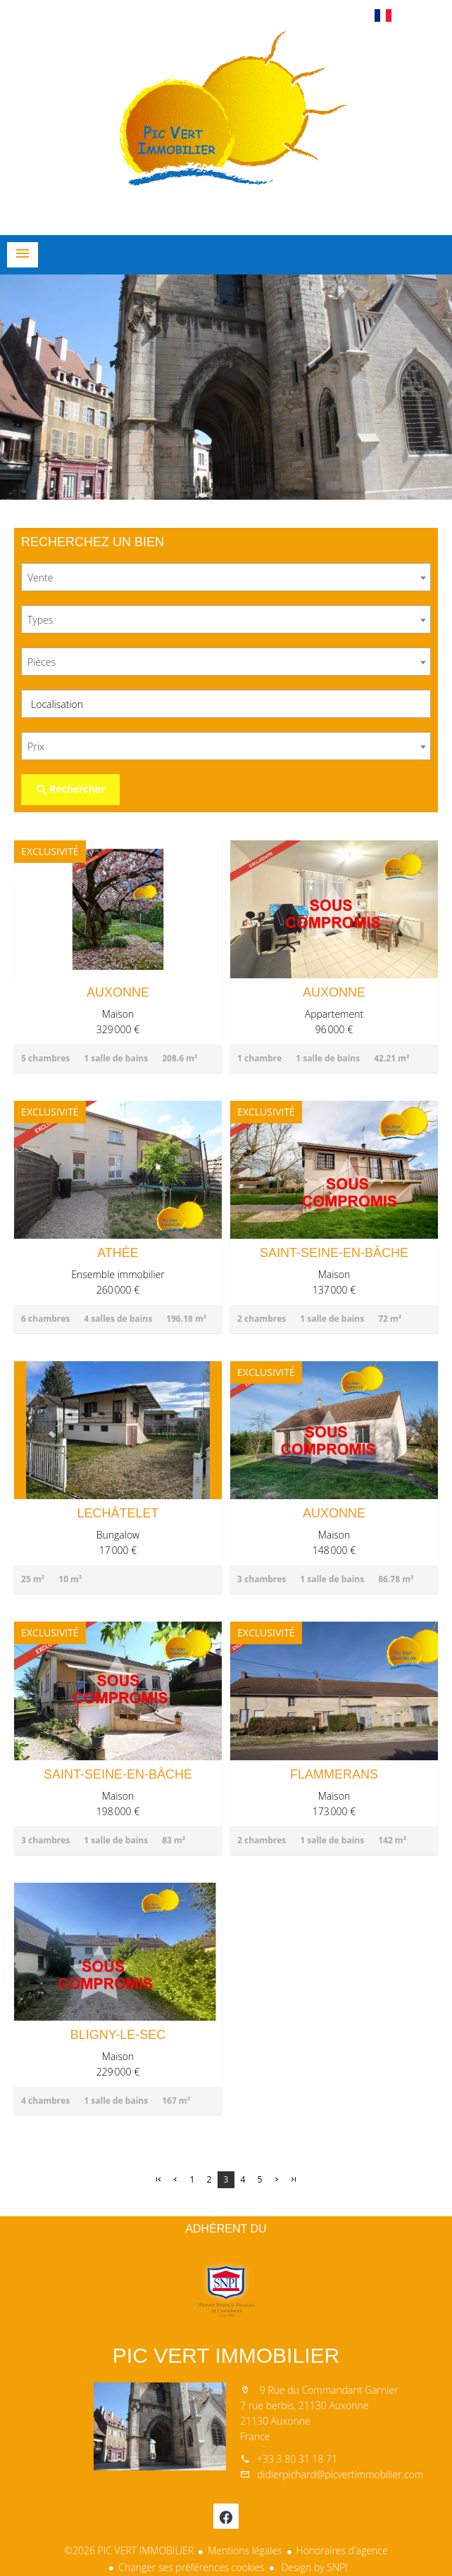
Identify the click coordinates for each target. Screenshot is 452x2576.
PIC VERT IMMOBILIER (226, 2355)
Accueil (226, 129)
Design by (313, 2567)
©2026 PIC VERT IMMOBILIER (129, 2550)
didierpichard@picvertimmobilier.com (340, 2474)
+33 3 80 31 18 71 (297, 2458)
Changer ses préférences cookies (191, 2567)
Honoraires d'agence (342, 2550)
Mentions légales (245, 2550)
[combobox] (226, 577)
